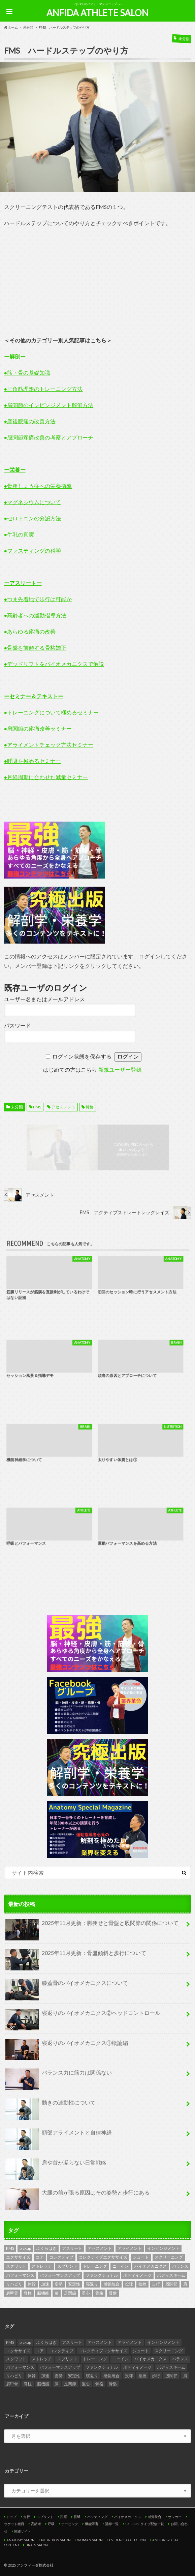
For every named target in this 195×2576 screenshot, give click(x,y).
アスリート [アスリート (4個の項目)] (72, 2248)
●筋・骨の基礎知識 (27, 372)
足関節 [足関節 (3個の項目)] (70, 2293)
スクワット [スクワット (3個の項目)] (16, 2266)
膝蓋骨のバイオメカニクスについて (66, 1985)
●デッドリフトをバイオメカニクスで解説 (54, 664)
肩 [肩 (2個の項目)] (185, 2284)
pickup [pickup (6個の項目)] (25, 2248)
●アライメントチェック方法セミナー (49, 744)
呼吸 (51, 2524)
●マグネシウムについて (32, 502)
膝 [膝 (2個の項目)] (57, 2293)
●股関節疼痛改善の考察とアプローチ (49, 437)
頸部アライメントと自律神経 (58, 2135)
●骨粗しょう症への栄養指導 (38, 486)
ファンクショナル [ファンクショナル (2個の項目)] (102, 2275)
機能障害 (91, 2524)
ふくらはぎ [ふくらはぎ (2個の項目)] (46, 2248)
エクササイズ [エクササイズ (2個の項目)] (18, 2257)
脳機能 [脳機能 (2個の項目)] (43, 2293)
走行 (26, 2517)
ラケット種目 (14, 2524)
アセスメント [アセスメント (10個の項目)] (100, 2248)
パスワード (17, 1026)
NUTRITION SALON (56, 2540)
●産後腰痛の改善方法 (30, 421)
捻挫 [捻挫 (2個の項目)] (142, 2284)
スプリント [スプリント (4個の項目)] (67, 2266)
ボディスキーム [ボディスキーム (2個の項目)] (171, 2275)
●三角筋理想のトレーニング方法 (43, 389)
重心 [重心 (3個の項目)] (86, 2293)
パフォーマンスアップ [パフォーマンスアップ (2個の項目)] (60, 2275)
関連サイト (22, 2531)
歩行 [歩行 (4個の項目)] (156, 2284)
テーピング (69, 2524)
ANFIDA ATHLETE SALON (97, 12)
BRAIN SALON (37, 2545)
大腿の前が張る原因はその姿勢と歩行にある (77, 2195)
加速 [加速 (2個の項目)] (45, 2284)
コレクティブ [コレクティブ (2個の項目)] (61, 2257)
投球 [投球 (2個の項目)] (129, 2284)
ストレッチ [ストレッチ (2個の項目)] (42, 2266)
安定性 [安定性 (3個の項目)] (74, 2284)
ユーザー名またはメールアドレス (44, 999)
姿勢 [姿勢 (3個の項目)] (59, 2284)
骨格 (90, 1106)
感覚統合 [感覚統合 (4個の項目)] (111, 2284)
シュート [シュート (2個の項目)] (141, 2257)
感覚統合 (154, 2517)
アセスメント (63, 1106)
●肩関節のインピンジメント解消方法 (49, 405)
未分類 (17, 1106)
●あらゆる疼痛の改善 (30, 631)
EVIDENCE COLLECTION (127, 2540)
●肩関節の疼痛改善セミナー (38, 728)
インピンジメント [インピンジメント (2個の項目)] (163, 2248)
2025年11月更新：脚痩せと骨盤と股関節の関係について (91, 1925)
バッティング (97, 2517)
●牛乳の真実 (19, 534)
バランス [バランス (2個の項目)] (180, 2266)
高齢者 (36, 2524)
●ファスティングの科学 (32, 550)
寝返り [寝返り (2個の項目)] (92, 2284)
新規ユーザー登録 (119, 1070)
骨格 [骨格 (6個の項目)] (99, 2293)
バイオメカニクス (127, 2517)
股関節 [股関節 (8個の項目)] (171, 2284)
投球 (77, 2517)
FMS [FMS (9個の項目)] (10, 2248)
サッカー (175, 2517)
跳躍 (63, 2517)
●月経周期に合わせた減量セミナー (46, 777)
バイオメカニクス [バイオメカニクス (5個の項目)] (150, 2266)
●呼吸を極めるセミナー (32, 761)
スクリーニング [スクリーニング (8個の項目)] (169, 2257)
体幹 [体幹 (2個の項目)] (32, 2284)
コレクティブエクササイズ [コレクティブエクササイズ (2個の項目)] (103, 2257)
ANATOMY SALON (20, 2540)
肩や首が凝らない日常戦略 (55, 2165)
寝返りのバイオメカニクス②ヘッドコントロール (82, 2015)
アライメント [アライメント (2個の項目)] (130, 2248)
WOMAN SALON (90, 2540)
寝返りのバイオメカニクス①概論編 (66, 2045)
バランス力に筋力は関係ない (58, 2075)
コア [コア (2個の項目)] (40, 2257)
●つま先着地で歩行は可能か (38, 599)
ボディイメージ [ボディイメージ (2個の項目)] (137, 2275)
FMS (37, 1106)
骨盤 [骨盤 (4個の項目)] (113, 2293)
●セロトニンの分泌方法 (32, 518)
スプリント (45, 2517)
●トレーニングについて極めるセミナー (51, 712)
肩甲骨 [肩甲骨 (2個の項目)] (12, 2293)
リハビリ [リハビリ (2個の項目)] (14, 2284)
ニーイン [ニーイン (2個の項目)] (120, 2266)
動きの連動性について (50, 2105)
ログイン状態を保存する (81, 1057)
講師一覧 (112, 2524)
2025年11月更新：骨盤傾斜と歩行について (75, 1955)
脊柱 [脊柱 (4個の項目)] (28, 2293)
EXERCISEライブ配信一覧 (144, 2524)
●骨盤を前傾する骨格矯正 (35, 647)
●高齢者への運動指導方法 (35, 615)
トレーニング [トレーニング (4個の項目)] (95, 2266)
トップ (11, 2517)
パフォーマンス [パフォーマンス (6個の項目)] (20, 2275)
